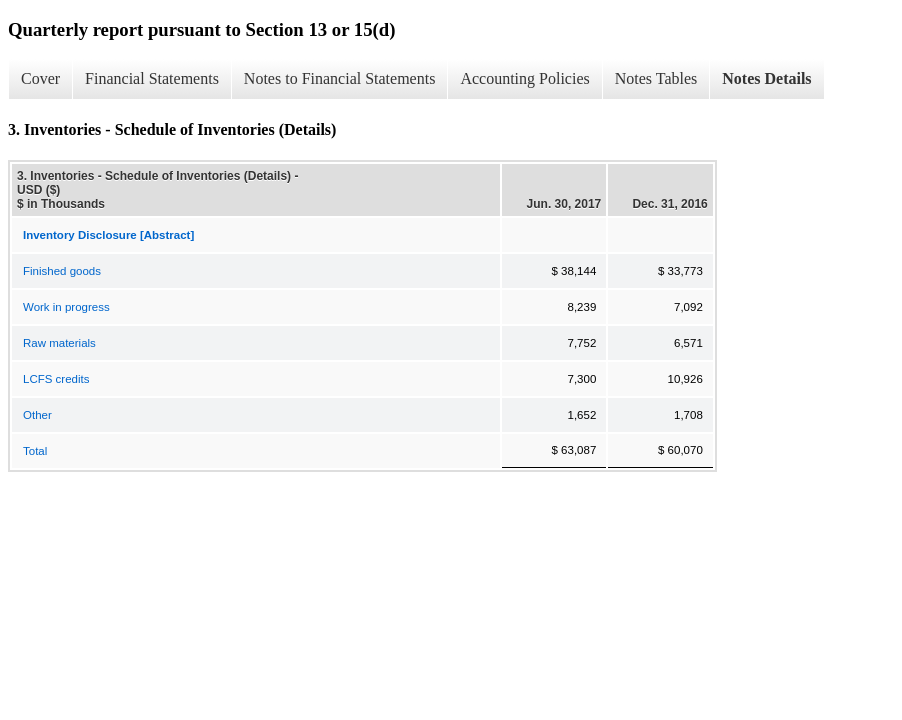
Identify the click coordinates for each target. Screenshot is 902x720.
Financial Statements (152, 78)
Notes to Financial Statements (340, 78)
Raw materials (59, 343)
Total (35, 451)
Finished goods (62, 271)
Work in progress (66, 307)
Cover (40, 78)
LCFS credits (56, 379)
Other (37, 415)
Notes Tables (656, 78)
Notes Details (766, 78)
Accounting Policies (524, 78)
